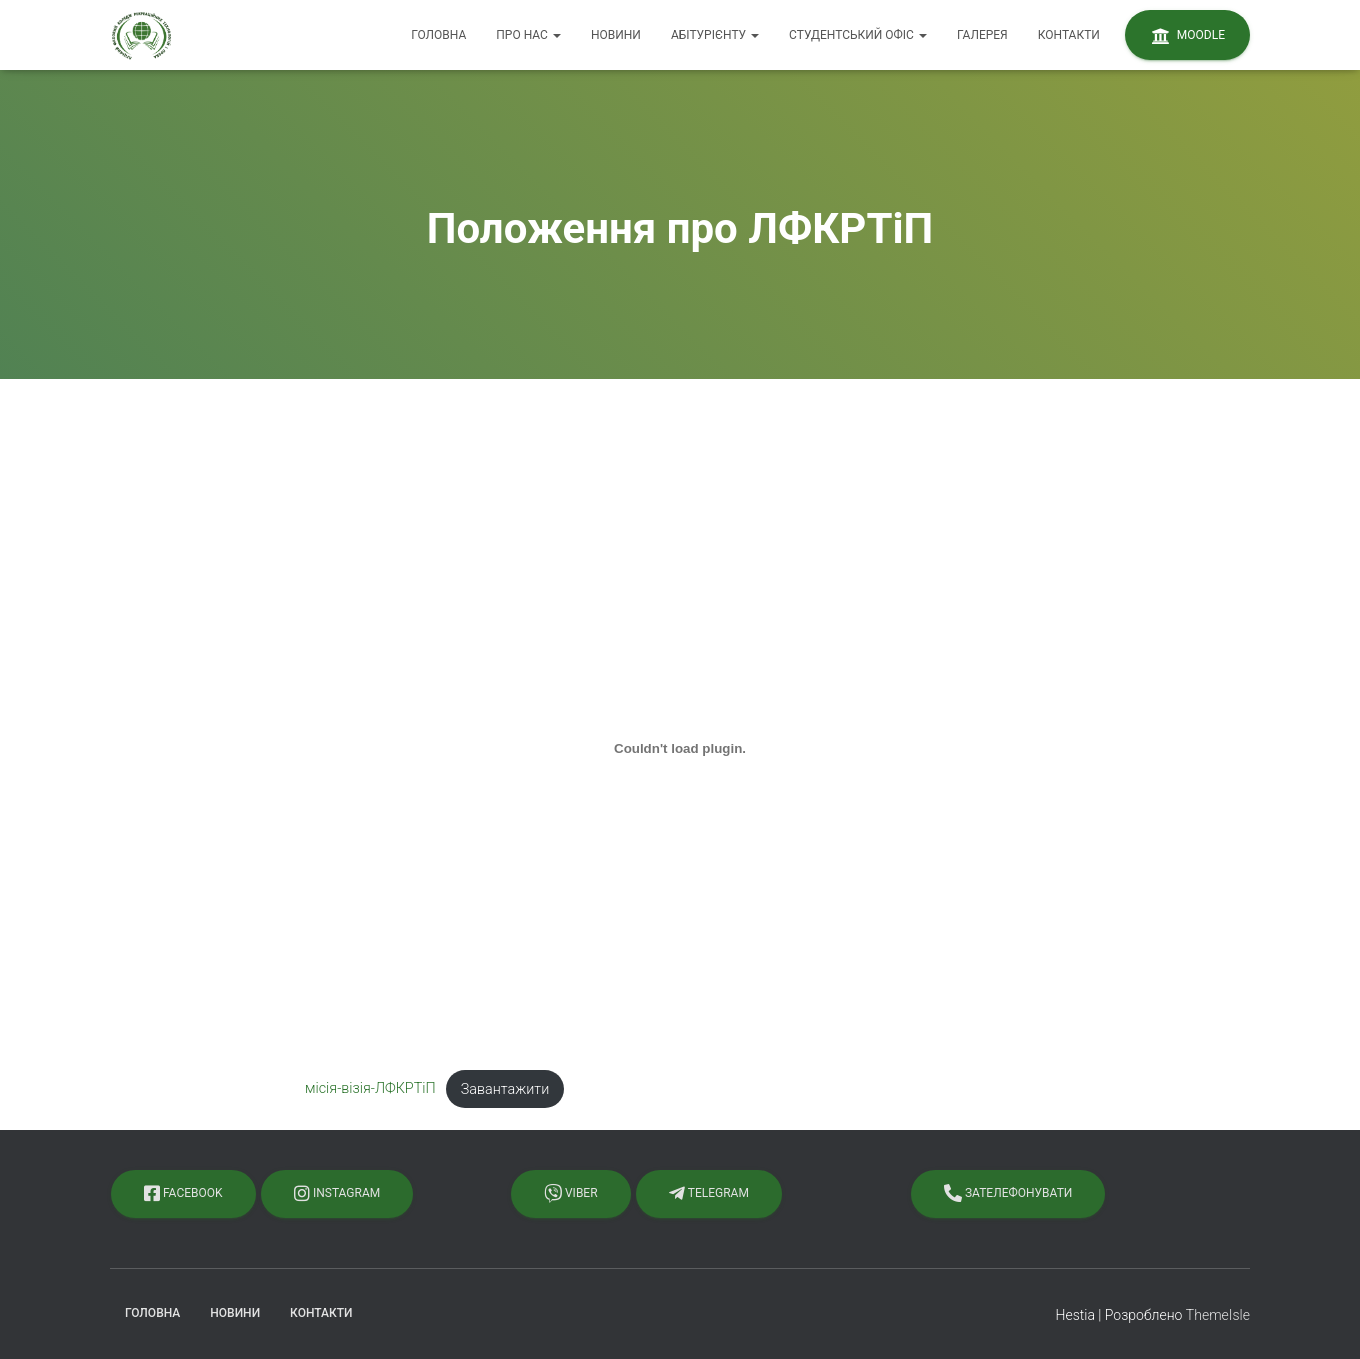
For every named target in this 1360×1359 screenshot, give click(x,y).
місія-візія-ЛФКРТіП (370, 1089)
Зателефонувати (1008, 1193)
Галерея (982, 35)
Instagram (337, 1193)
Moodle (1187, 36)
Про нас (528, 35)
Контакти (1069, 35)
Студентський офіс (858, 35)
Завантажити (505, 1089)
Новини (616, 35)
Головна (438, 35)
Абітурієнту (715, 35)
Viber (571, 1193)
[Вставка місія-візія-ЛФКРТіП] (680, 749)
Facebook (183, 1193)
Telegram (709, 1193)
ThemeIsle (1218, 1315)
